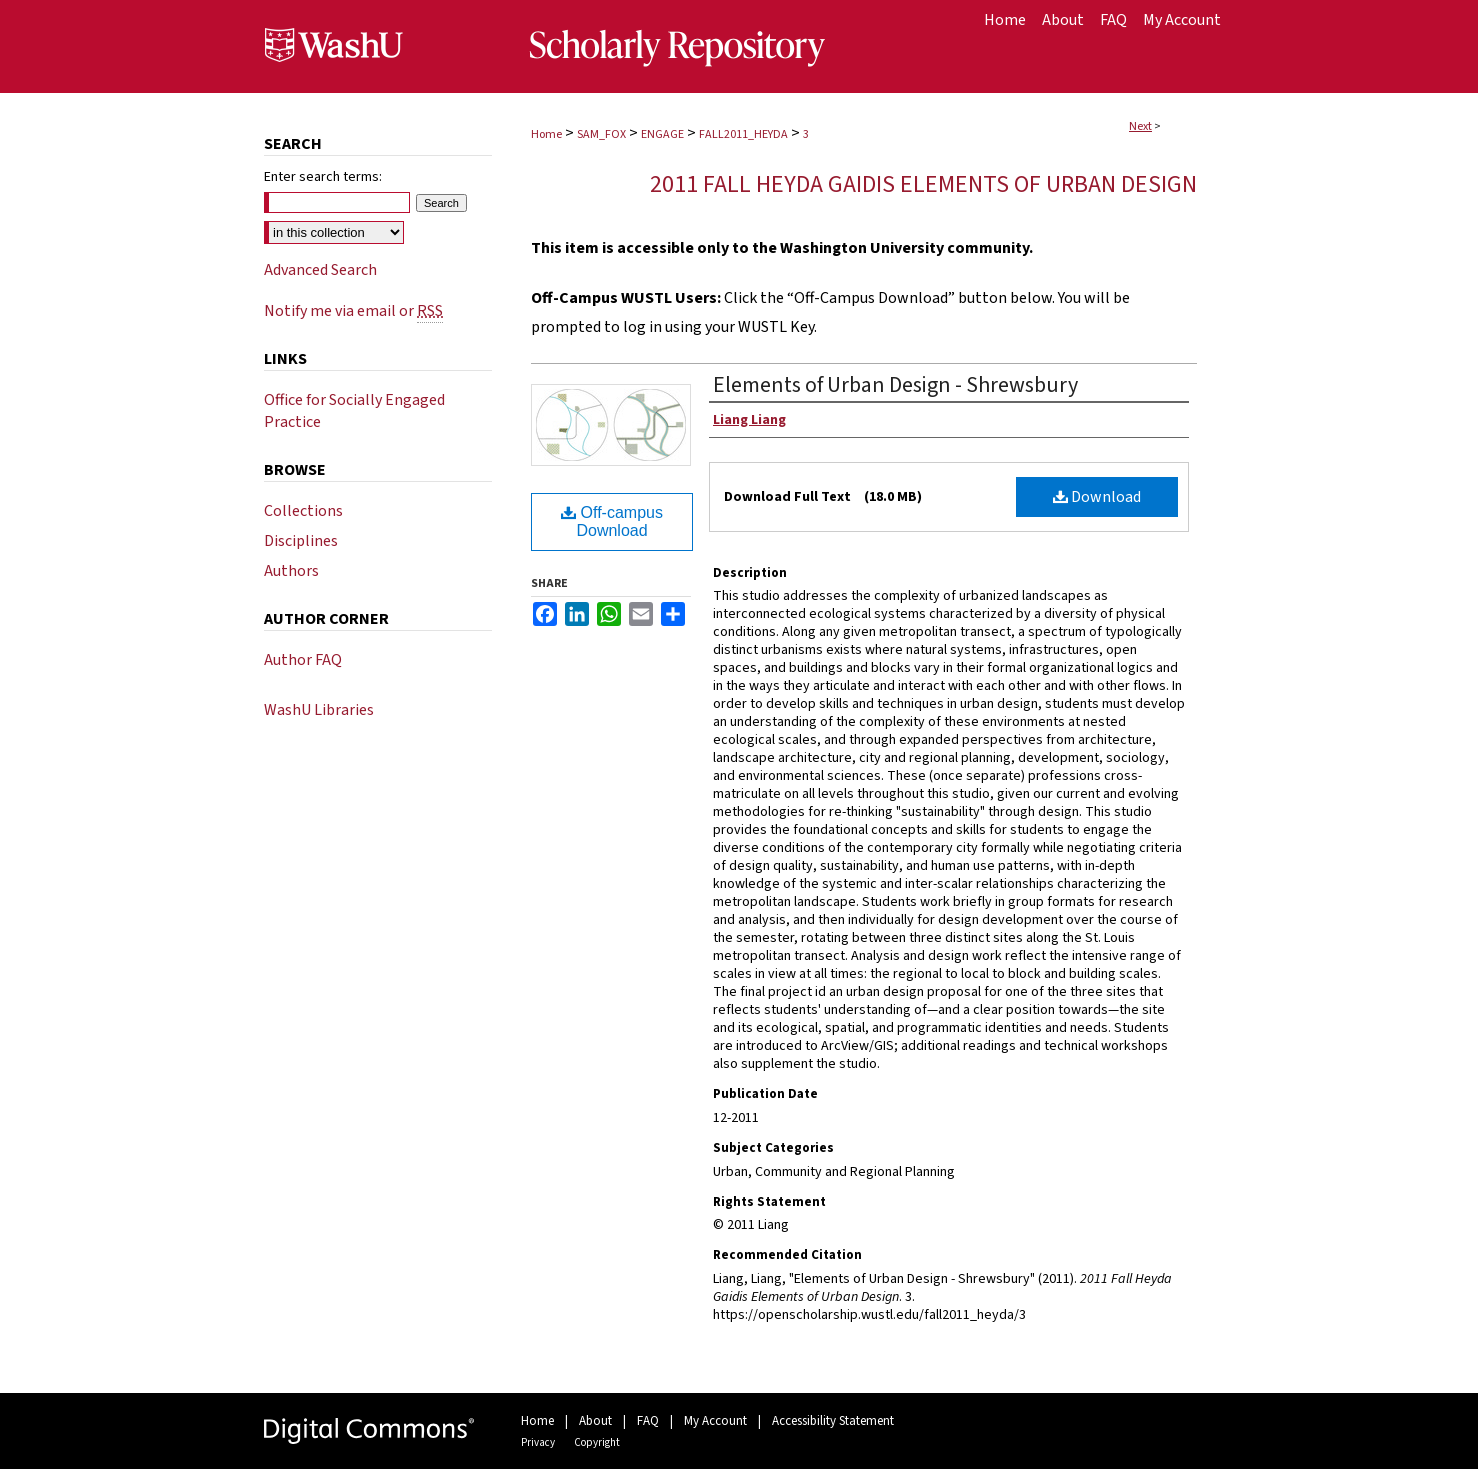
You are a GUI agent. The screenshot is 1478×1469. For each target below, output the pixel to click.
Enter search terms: (323, 177)
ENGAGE (662, 134)
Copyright (597, 1442)
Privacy (538, 1442)
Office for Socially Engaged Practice (354, 411)
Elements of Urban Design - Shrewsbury (895, 385)
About (595, 1421)
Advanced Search (320, 270)
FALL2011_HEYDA (743, 134)
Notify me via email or (353, 311)
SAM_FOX (601, 134)
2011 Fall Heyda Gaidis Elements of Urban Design (923, 184)
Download (1097, 497)
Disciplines (301, 541)
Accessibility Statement (833, 1421)
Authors (291, 571)
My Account (715, 1421)
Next (1140, 126)
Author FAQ (303, 660)
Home (546, 134)
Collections (303, 511)
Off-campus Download (612, 521)
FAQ (648, 1421)
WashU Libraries (319, 710)
